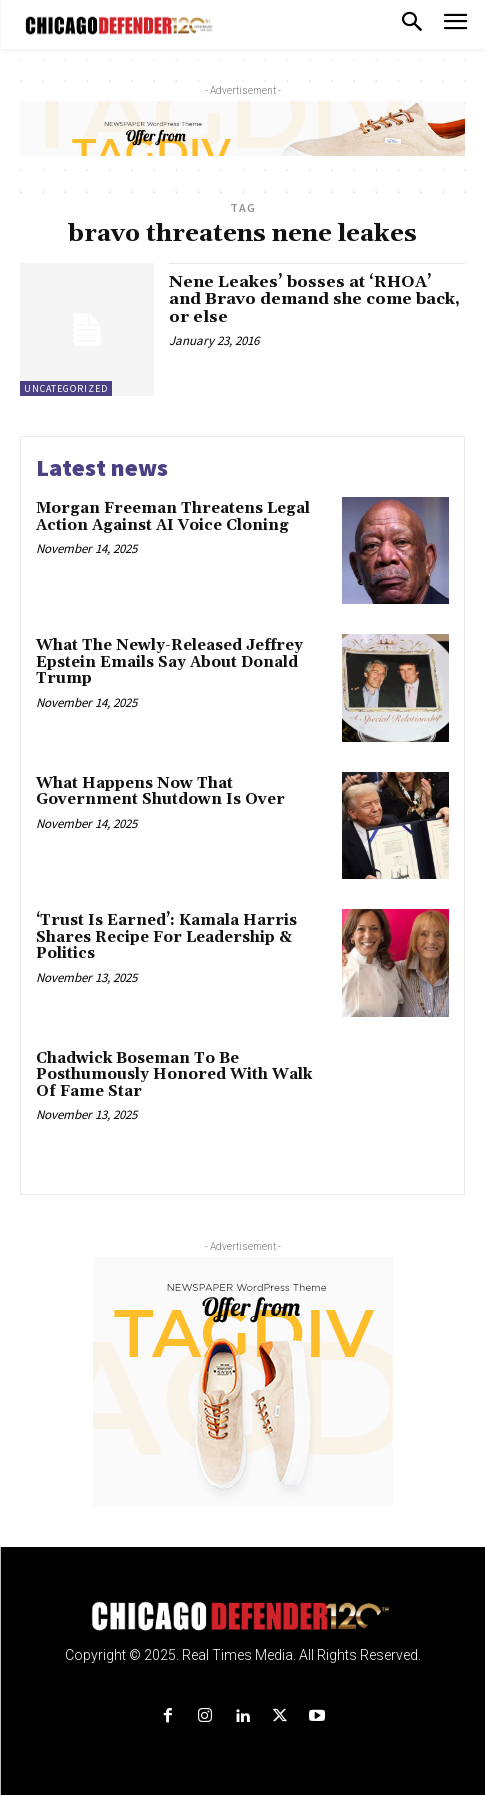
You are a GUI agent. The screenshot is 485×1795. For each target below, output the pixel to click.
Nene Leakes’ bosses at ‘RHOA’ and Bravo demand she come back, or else (314, 299)
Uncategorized (66, 388)
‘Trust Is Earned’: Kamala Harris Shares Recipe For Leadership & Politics (166, 937)
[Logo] (242, 1616)
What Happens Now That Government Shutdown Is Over (160, 792)
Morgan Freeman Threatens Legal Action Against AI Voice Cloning (173, 517)
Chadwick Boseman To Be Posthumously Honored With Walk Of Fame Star (174, 1075)
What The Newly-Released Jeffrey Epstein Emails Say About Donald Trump (169, 662)
